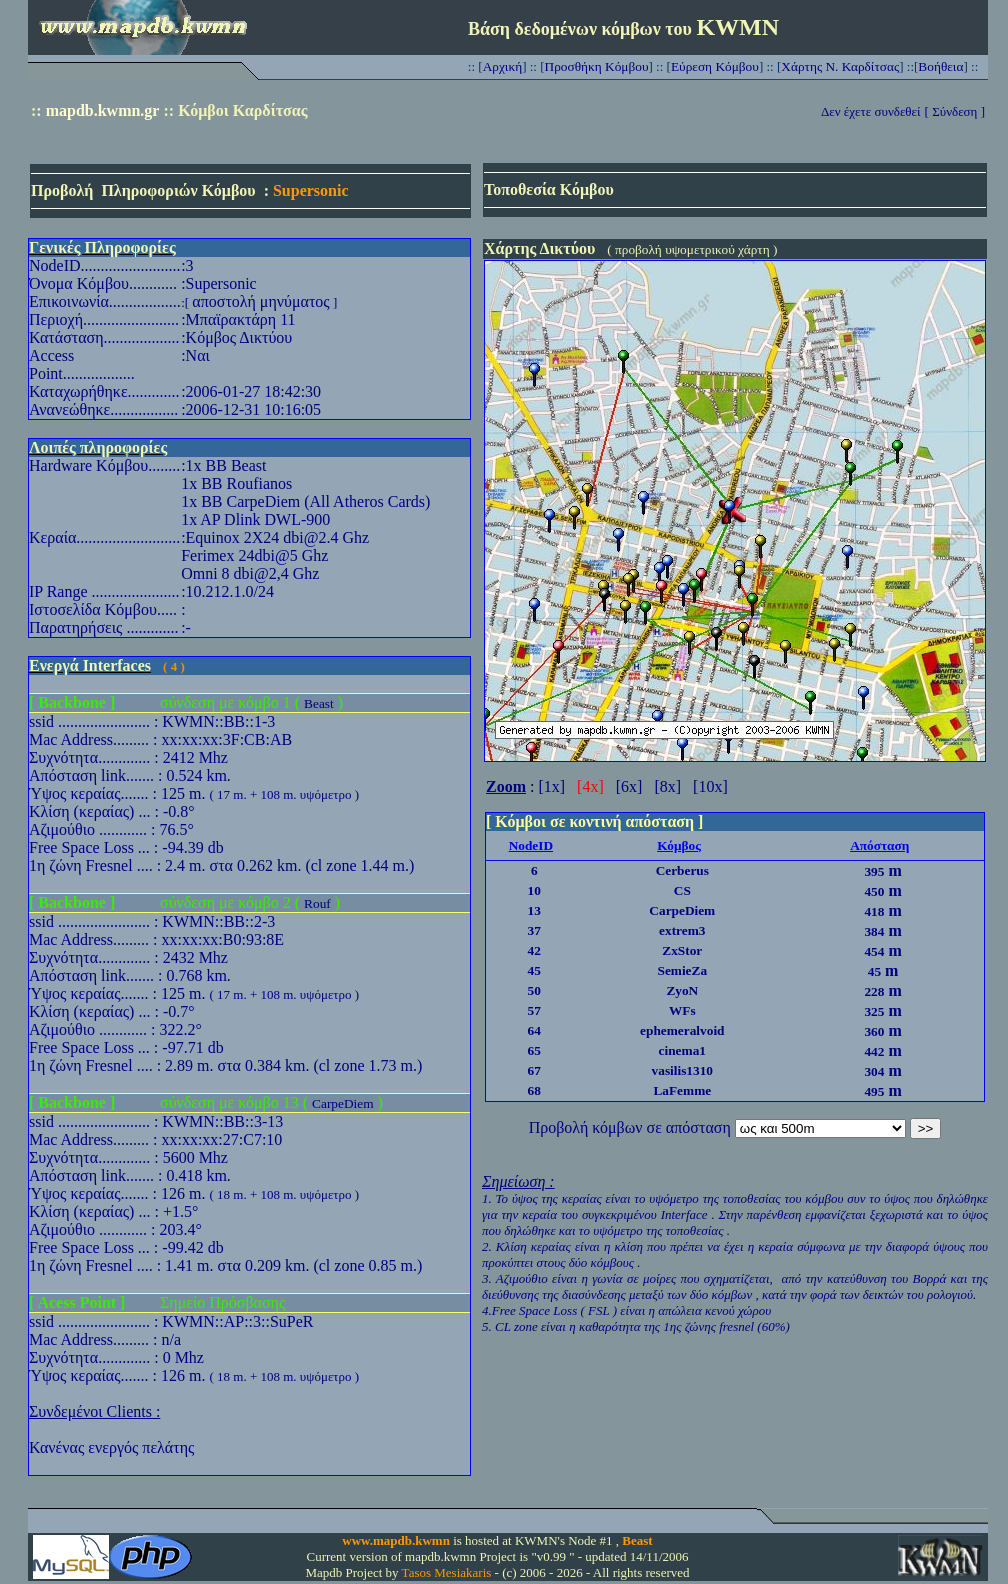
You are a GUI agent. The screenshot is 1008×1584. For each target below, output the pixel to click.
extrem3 (682, 930)
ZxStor (682, 950)
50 (534, 990)
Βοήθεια (940, 66)
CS (682, 890)
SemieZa (682, 970)
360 (874, 1031)
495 (874, 1091)
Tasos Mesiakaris (447, 1572)
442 (874, 1051)
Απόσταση (879, 845)
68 (534, 1090)
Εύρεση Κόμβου (715, 66)
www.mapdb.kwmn (396, 1540)
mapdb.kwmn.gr (103, 110)
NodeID (531, 845)
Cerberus (682, 870)
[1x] (551, 786)
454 (874, 951)
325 (874, 1011)
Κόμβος (679, 845)
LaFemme (682, 1090)
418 (874, 911)
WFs (682, 1010)
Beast (319, 703)
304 (874, 1071)
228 (874, 991)
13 (534, 910)
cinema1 (682, 1050)
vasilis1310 (682, 1070)
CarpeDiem (342, 1103)
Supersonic (311, 190)
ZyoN (682, 990)
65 (534, 1050)
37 (534, 930)
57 (534, 1010)
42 (534, 950)
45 (534, 970)
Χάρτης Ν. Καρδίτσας (840, 66)
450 (874, 891)
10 (534, 890)
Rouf (317, 903)
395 (874, 871)
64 (534, 1030)
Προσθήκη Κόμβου (597, 66)
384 (874, 931)
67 (534, 1070)
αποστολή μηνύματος (260, 301)
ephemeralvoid (682, 1030)
